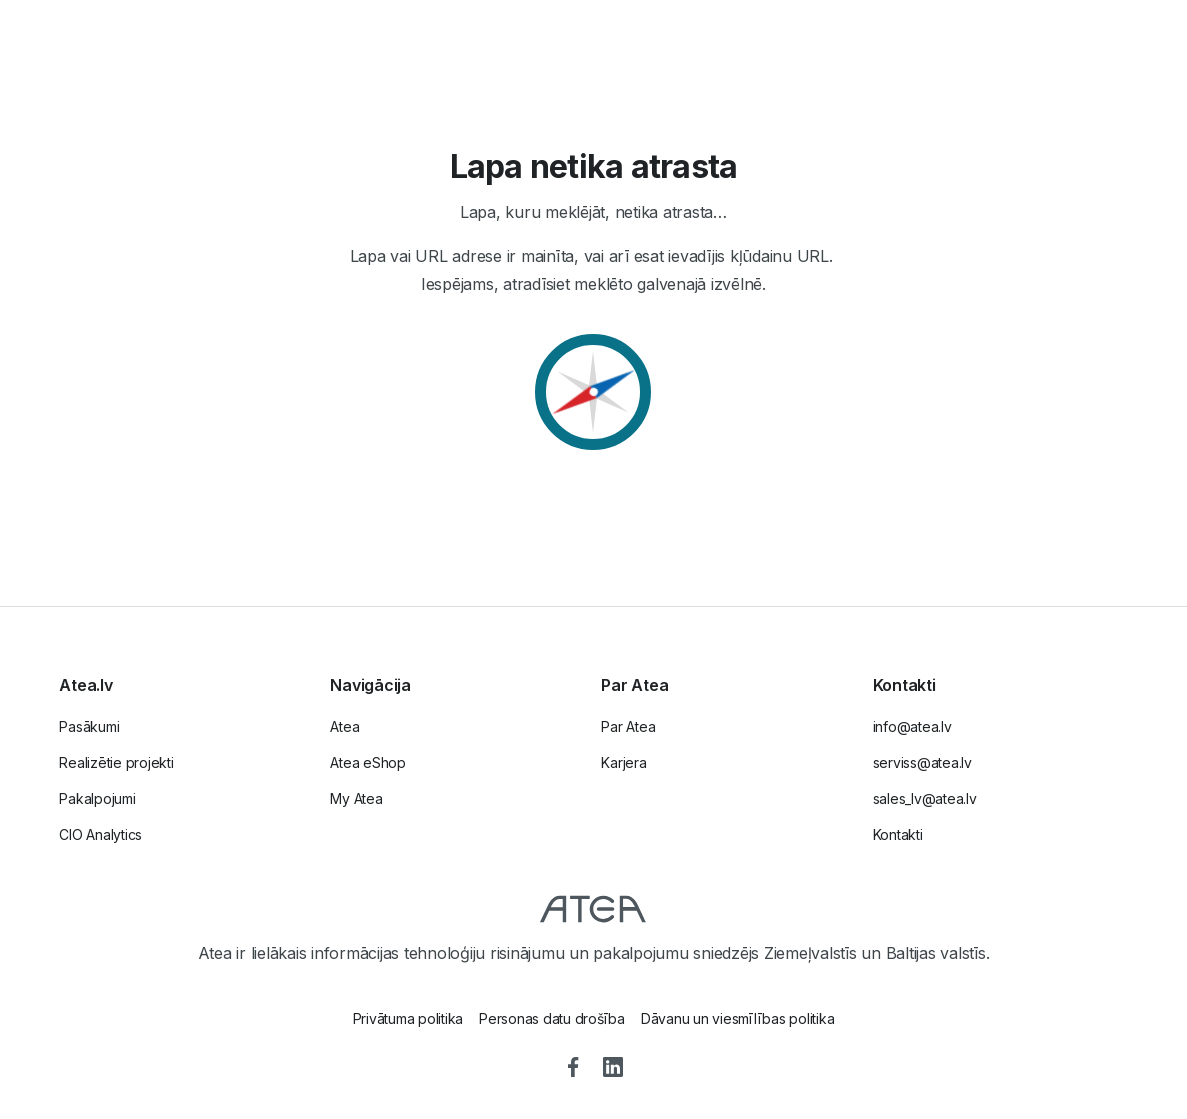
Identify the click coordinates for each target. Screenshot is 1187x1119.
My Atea (356, 798)
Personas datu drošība (552, 1018)
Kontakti (898, 834)
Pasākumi (89, 726)
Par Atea (628, 726)
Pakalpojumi (97, 798)
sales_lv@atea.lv (925, 798)
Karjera (623, 762)
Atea (344, 726)
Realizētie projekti (116, 762)
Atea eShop (368, 762)
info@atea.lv (912, 726)
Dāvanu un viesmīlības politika (738, 1018)
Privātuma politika (408, 1018)
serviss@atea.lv (922, 762)
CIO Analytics (100, 834)
